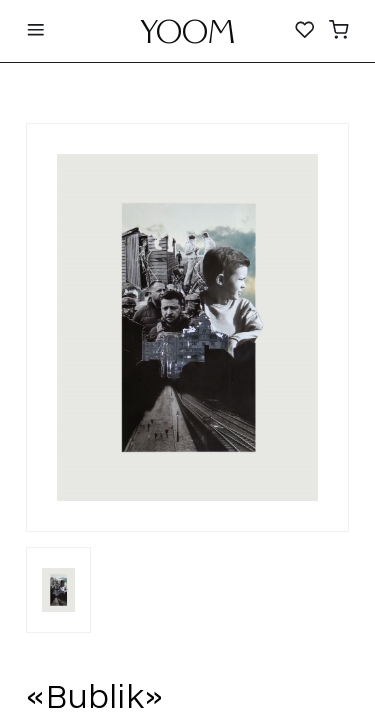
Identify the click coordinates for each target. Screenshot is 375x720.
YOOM (187, 37)
